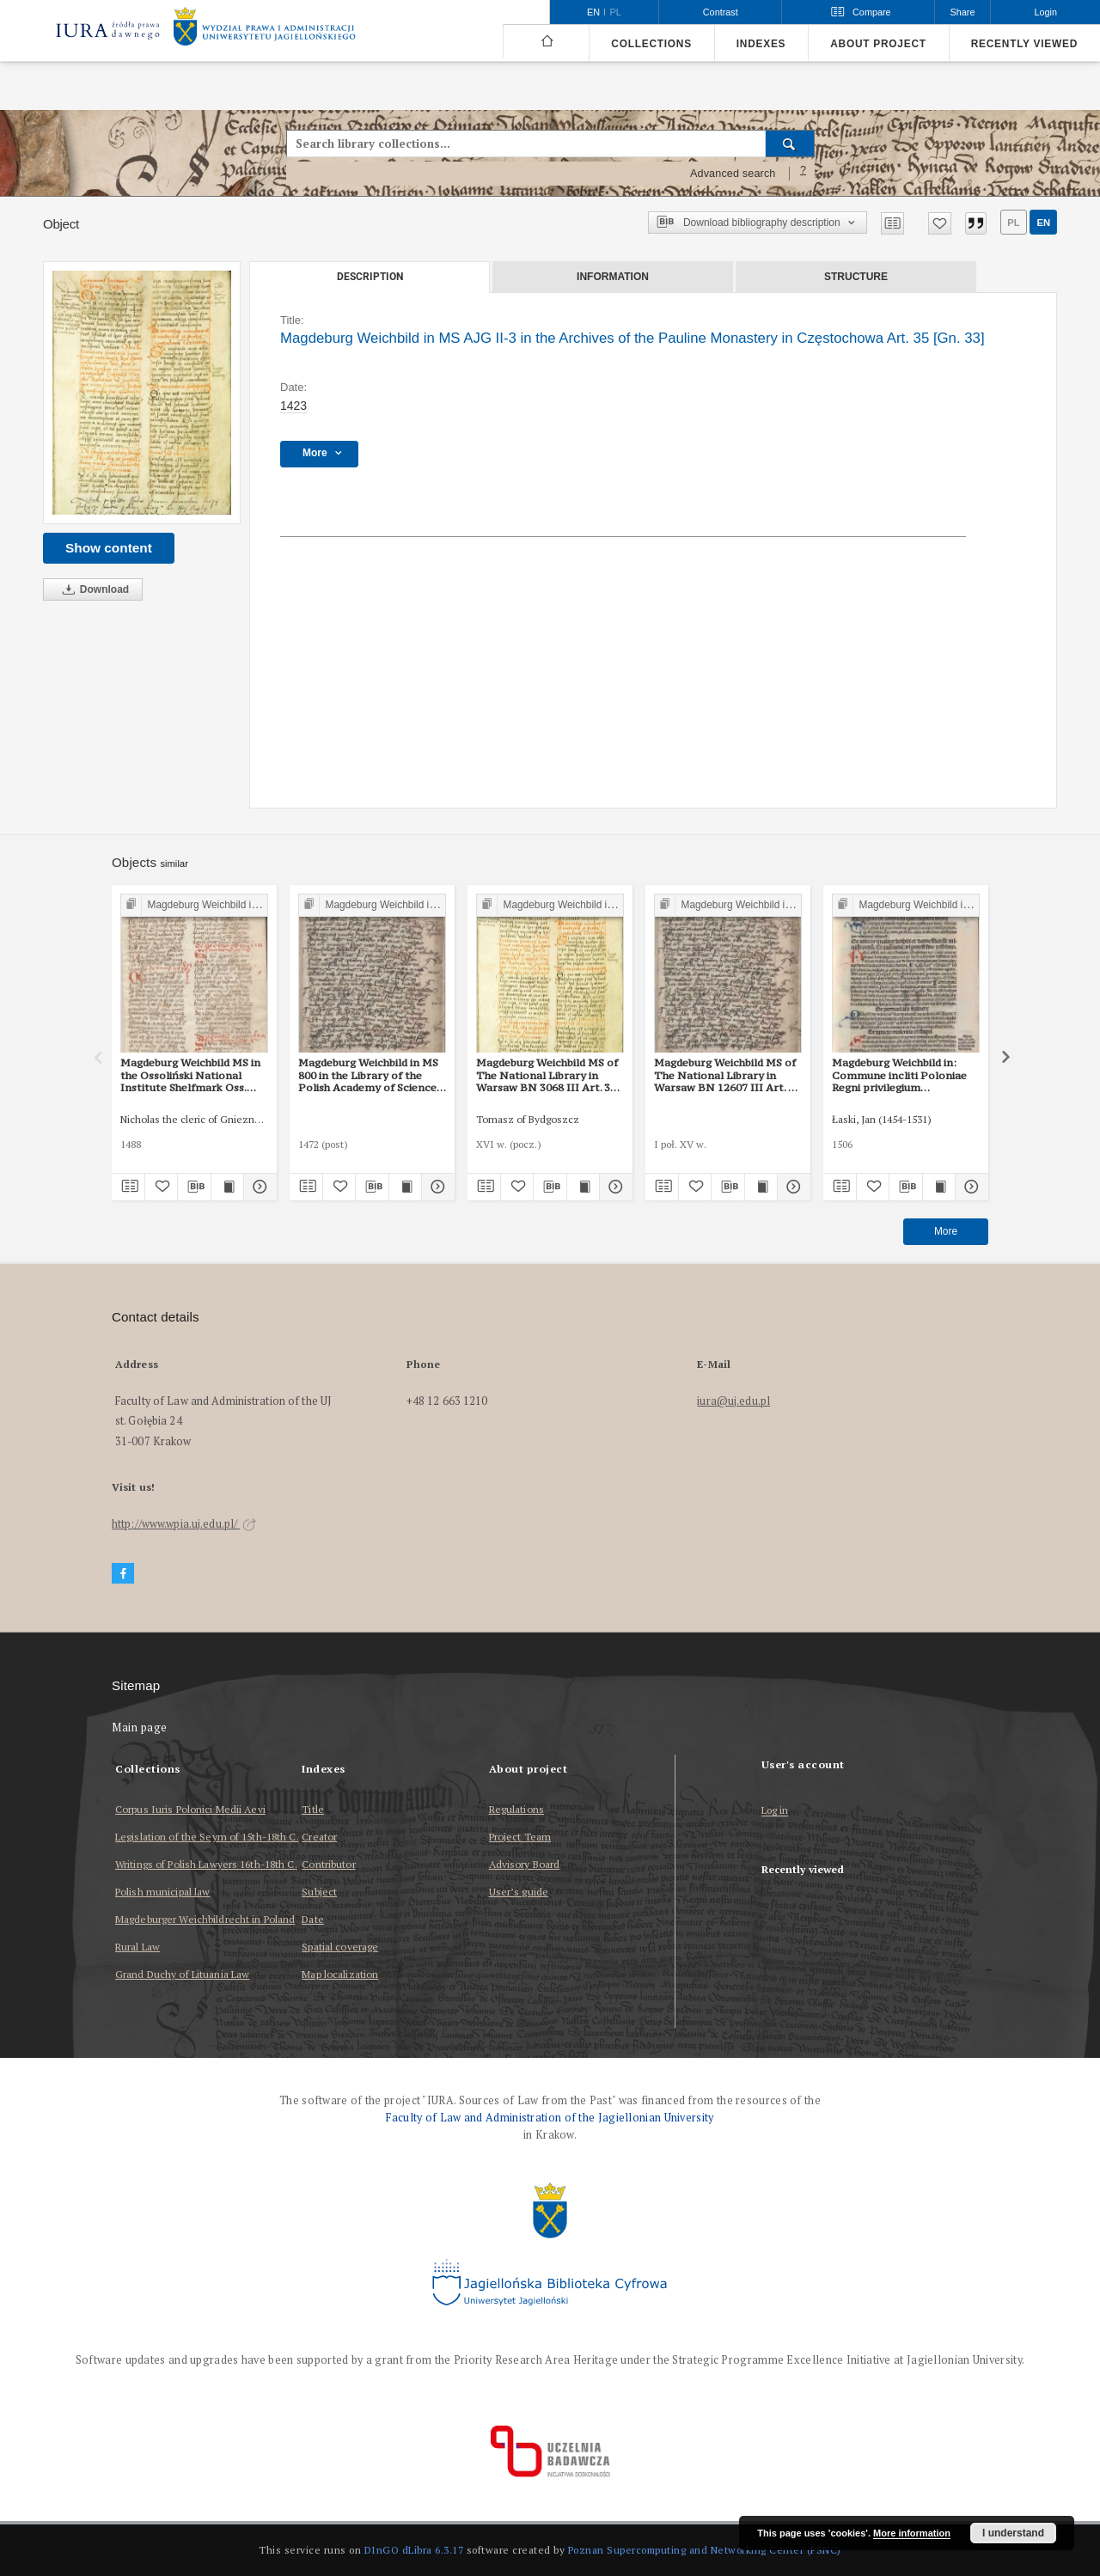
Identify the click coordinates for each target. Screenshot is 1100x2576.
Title (313, 1809)
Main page (140, 1727)
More (945, 1231)
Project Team (520, 1836)
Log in (775, 1810)
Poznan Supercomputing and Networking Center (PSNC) (704, 2549)
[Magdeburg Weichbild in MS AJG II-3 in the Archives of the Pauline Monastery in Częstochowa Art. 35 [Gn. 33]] (141, 393)
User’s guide (518, 1891)
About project (878, 44)
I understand (1013, 2533)
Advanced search (733, 174)
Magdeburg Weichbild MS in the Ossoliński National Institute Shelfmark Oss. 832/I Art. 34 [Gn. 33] (190, 1075)
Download (93, 590)
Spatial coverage (340, 1946)
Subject (319, 1891)
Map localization (340, 1974)
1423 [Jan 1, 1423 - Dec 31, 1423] (293, 405)
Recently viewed (1024, 44)
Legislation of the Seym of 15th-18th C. (207, 1836)
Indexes (760, 44)
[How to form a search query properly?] (803, 173)
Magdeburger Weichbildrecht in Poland (205, 1919)
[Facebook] (123, 1573)
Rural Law (137, 1946)
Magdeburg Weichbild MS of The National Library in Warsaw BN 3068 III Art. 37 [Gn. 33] (547, 1075)
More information (911, 2533)
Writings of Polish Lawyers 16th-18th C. (206, 1864)
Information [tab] (613, 277)
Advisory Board (524, 1864)
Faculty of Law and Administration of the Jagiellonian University (549, 2117)
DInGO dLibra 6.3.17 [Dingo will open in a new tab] (414, 2549)
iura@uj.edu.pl (733, 1401)
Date (312, 1919)
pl (1013, 222)
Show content (108, 547)
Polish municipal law (162, 1891)
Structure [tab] (856, 277)
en (1043, 222)
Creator (319, 1836)
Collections (651, 44)
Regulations (516, 1809)
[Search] (790, 143)
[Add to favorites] (939, 223)
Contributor (328, 1864)
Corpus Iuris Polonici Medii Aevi (190, 1809)
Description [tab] (370, 277)
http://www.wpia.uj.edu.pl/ (184, 1524)
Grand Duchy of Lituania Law (182, 1974)
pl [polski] (615, 12)
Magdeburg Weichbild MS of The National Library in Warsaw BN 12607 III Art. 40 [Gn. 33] (727, 1075)
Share (962, 12)
